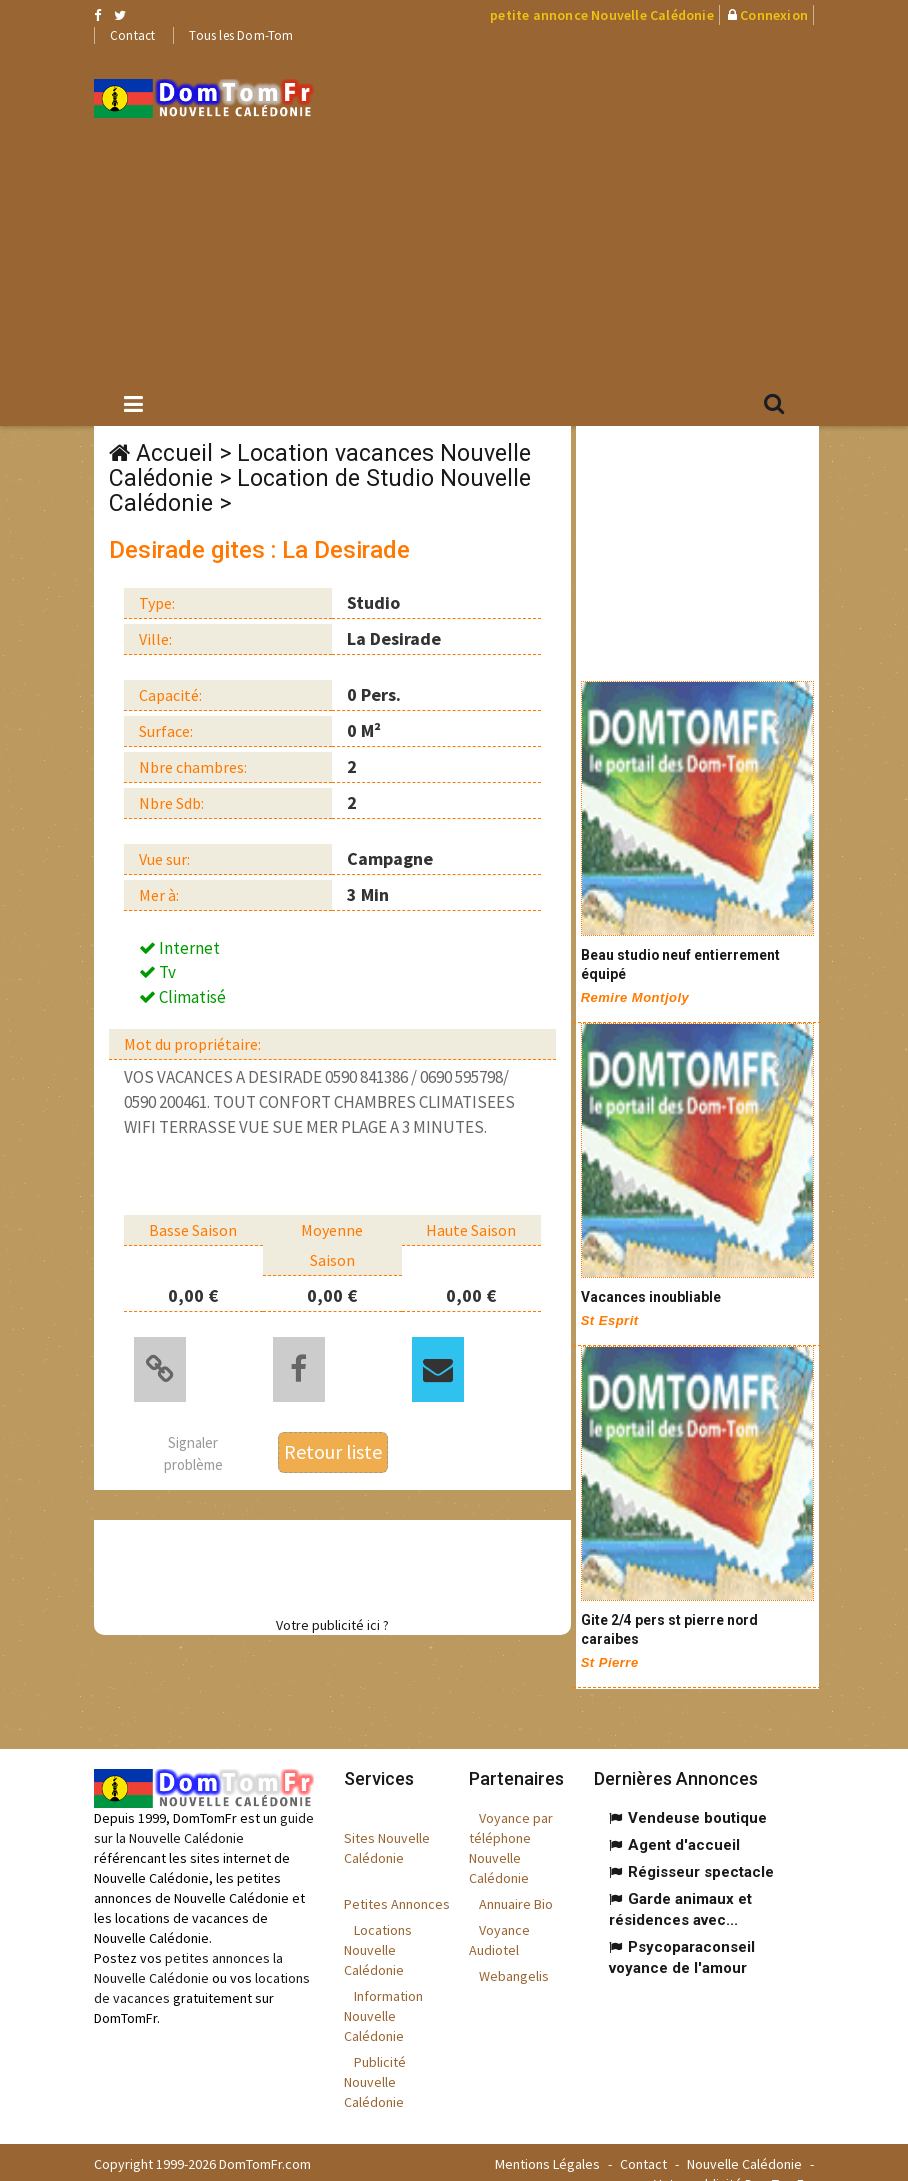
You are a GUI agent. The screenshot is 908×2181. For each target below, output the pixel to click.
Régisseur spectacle (701, 1849)
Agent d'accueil (684, 1822)
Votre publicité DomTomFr (731, 2161)
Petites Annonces (397, 1881)
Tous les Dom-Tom (241, 35)
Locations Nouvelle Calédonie (378, 1927)
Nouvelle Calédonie (744, 2141)
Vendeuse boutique (697, 1795)
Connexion (774, 15)
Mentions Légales (547, 2141)
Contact (132, 35)
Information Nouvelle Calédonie (383, 1993)
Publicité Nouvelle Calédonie (375, 2059)
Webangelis (514, 1953)
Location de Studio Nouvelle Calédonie (320, 491)
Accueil (174, 453)
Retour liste (333, 1447)
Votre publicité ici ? (332, 1621)
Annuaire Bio (516, 1881)
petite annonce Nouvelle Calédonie (602, 15)
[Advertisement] (626, 211)
